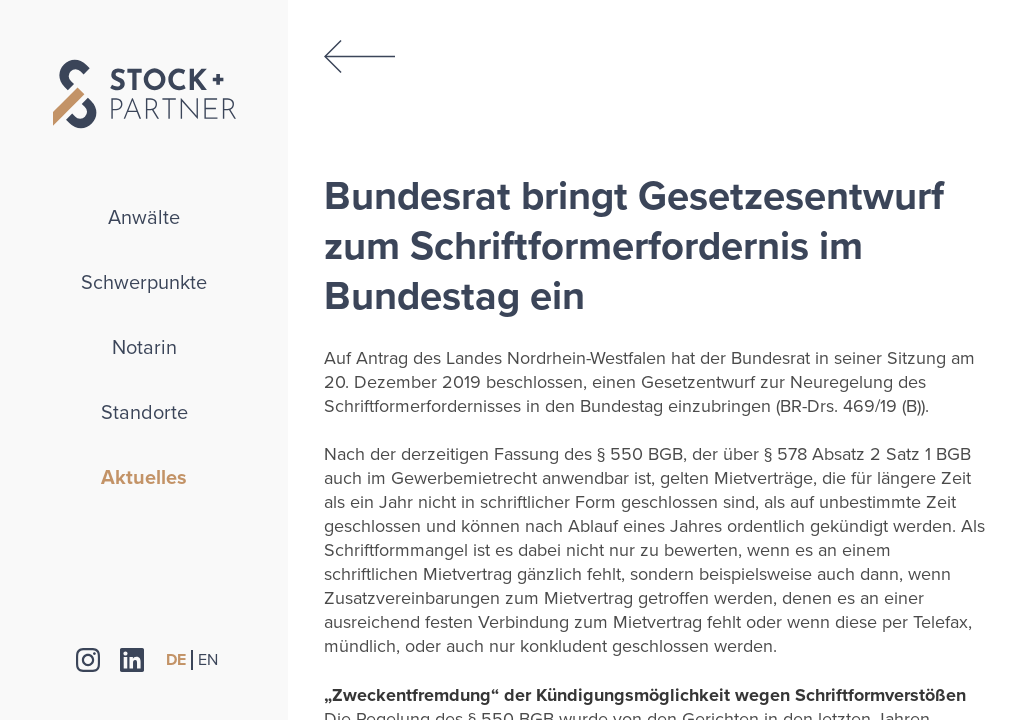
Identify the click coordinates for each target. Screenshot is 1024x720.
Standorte (144, 413)
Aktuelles (144, 478)
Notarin (144, 348)
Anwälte (144, 218)
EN (208, 660)
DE (176, 660)
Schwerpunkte (144, 283)
